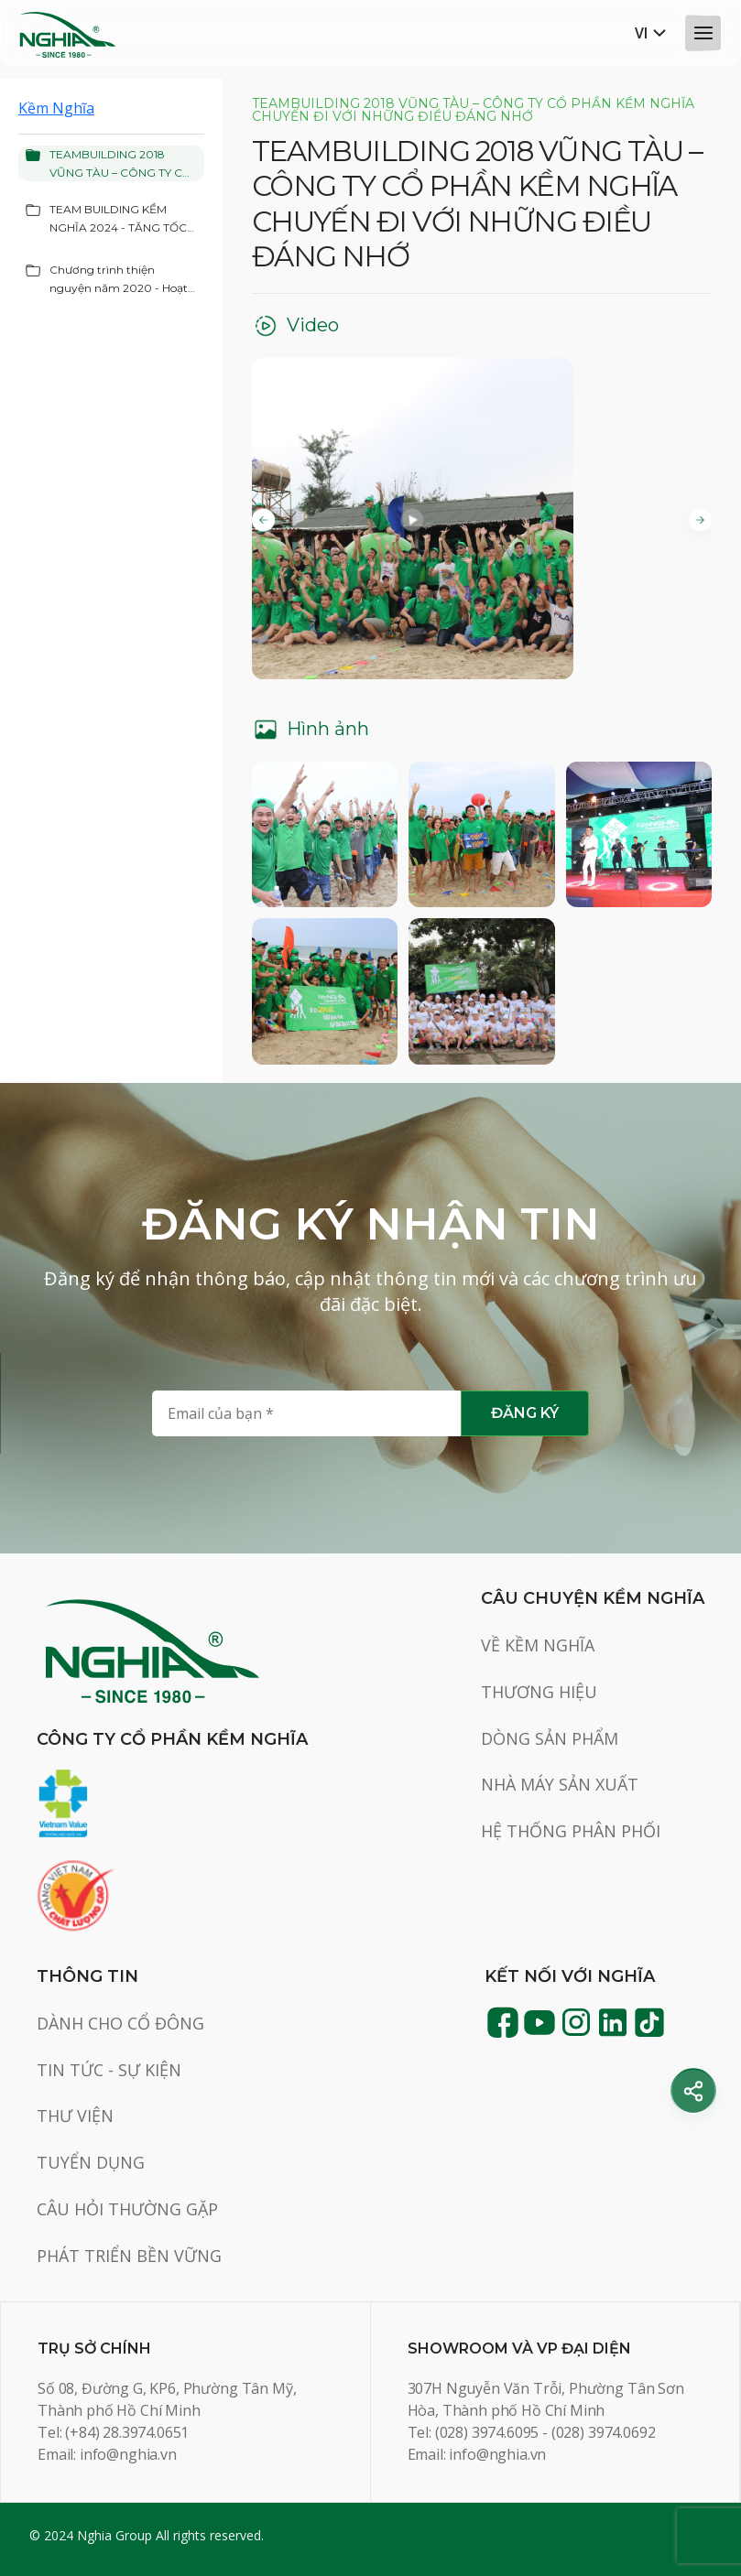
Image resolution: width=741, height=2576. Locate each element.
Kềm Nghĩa (56, 108)
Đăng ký (525, 1413)
